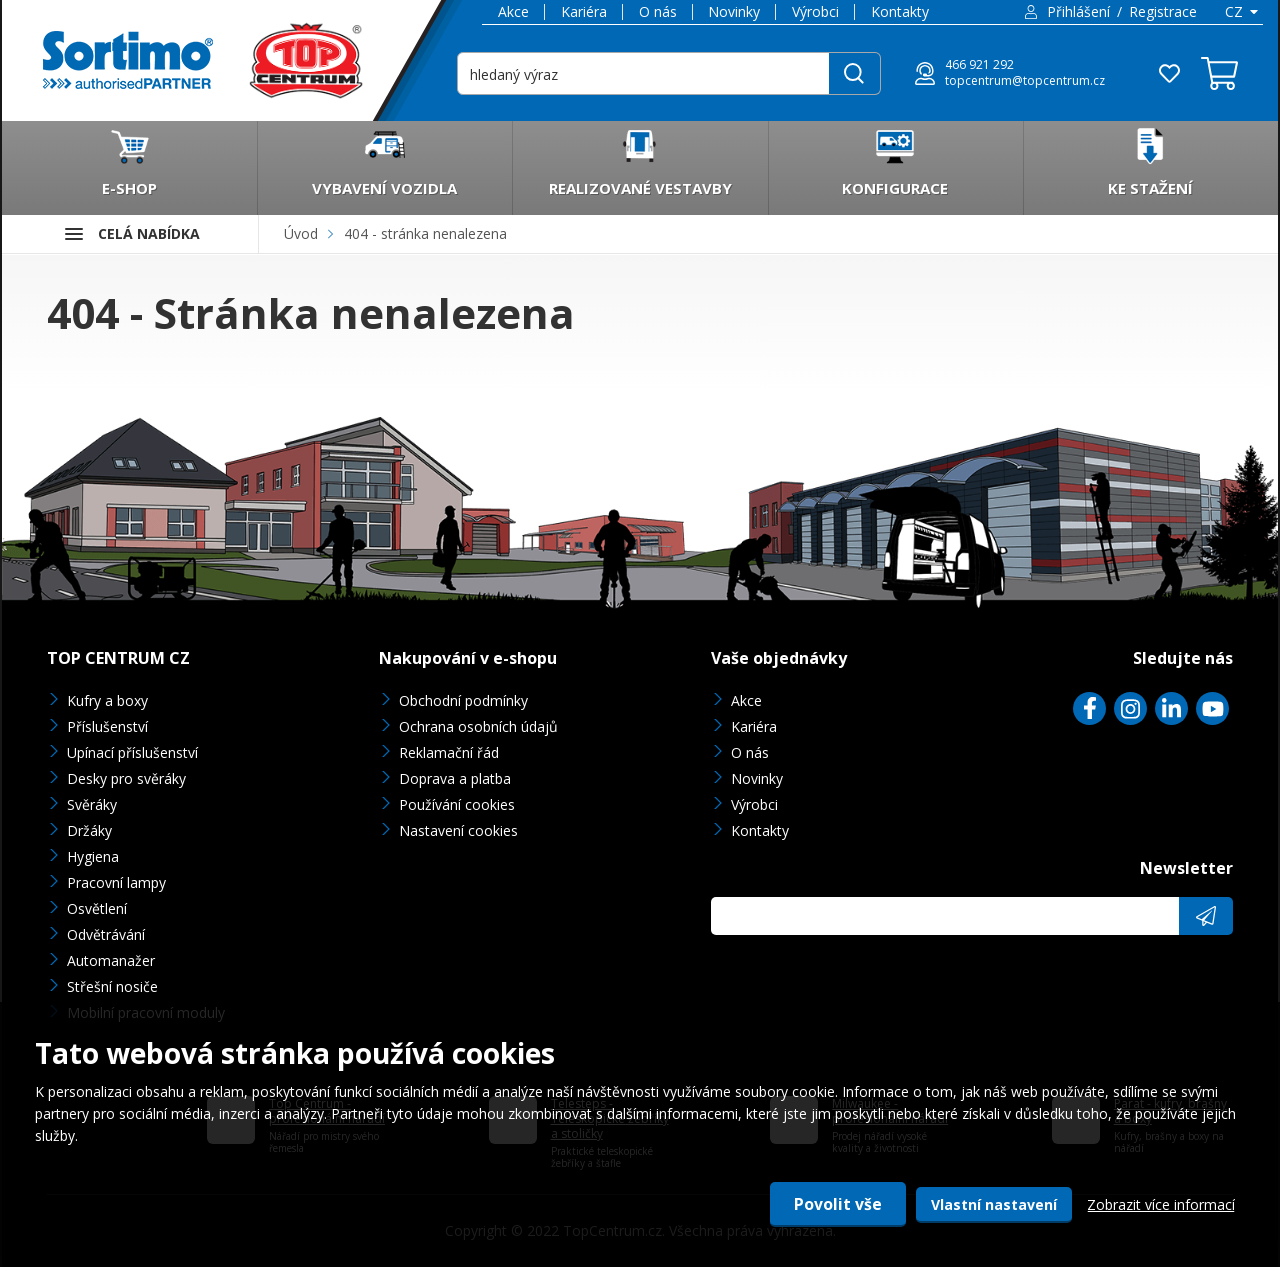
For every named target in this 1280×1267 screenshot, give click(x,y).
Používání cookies (457, 804)
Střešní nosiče (112, 986)
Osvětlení (97, 908)
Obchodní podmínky (463, 700)
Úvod (301, 233)
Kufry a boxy (107, 700)
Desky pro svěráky (126, 778)
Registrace (1163, 11)
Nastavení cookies (458, 830)
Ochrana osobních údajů (478, 726)
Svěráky (92, 804)
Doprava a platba (455, 778)
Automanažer (111, 960)
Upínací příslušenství (132, 752)
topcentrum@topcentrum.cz (1025, 81)
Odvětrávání (106, 934)
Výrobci (815, 11)
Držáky (89, 830)
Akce (513, 11)
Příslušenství (107, 726)
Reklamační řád (449, 752)
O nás (658, 11)
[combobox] (1240, 12)
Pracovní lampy (116, 882)
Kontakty (900, 11)
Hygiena (93, 856)
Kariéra (584, 11)
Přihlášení (1078, 11)
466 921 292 (979, 65)
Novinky (734, 11)
